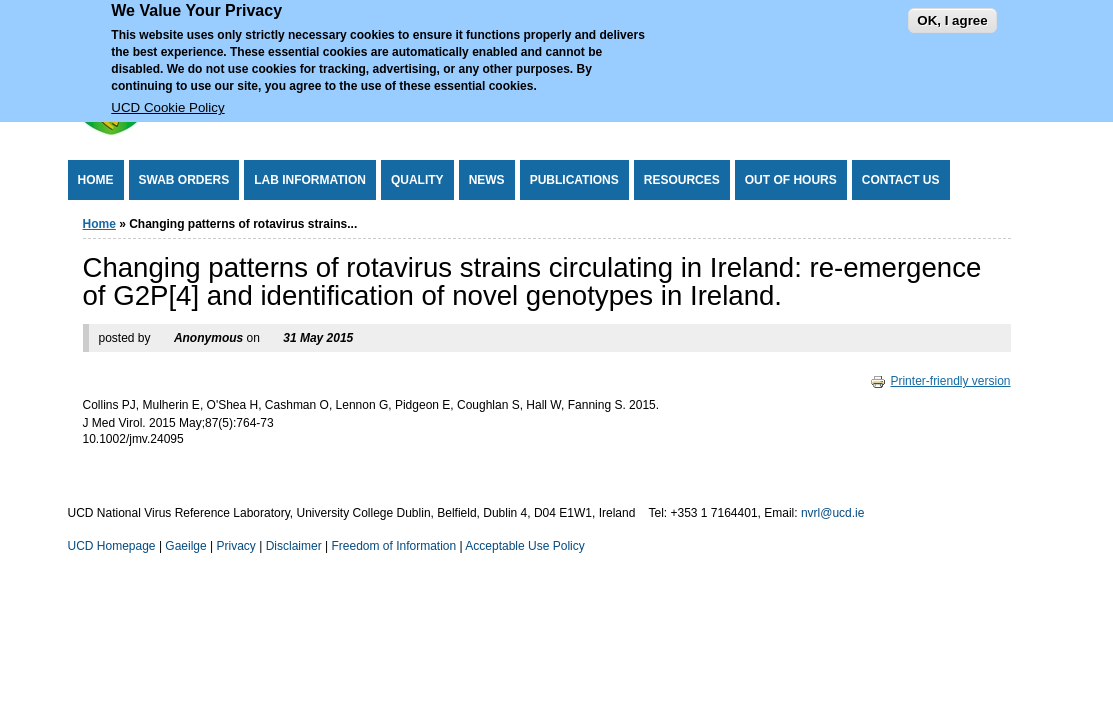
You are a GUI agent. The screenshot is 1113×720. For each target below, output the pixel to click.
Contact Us (901, 180)
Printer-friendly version (940, 381)
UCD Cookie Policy (167, 100)
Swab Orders (184, 180)
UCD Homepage (112, 546)
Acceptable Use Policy (524, 546)
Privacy (236, 546)
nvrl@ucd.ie (833, 513)
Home (96, 180)
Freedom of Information (393, 546)
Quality (417, 180)
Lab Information (310, 180)
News (487, 180)
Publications (574, 180)
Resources (682, 180)
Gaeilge (185, 546)
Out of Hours (791, 180)
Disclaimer (294, 546)
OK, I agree (952, 12)
